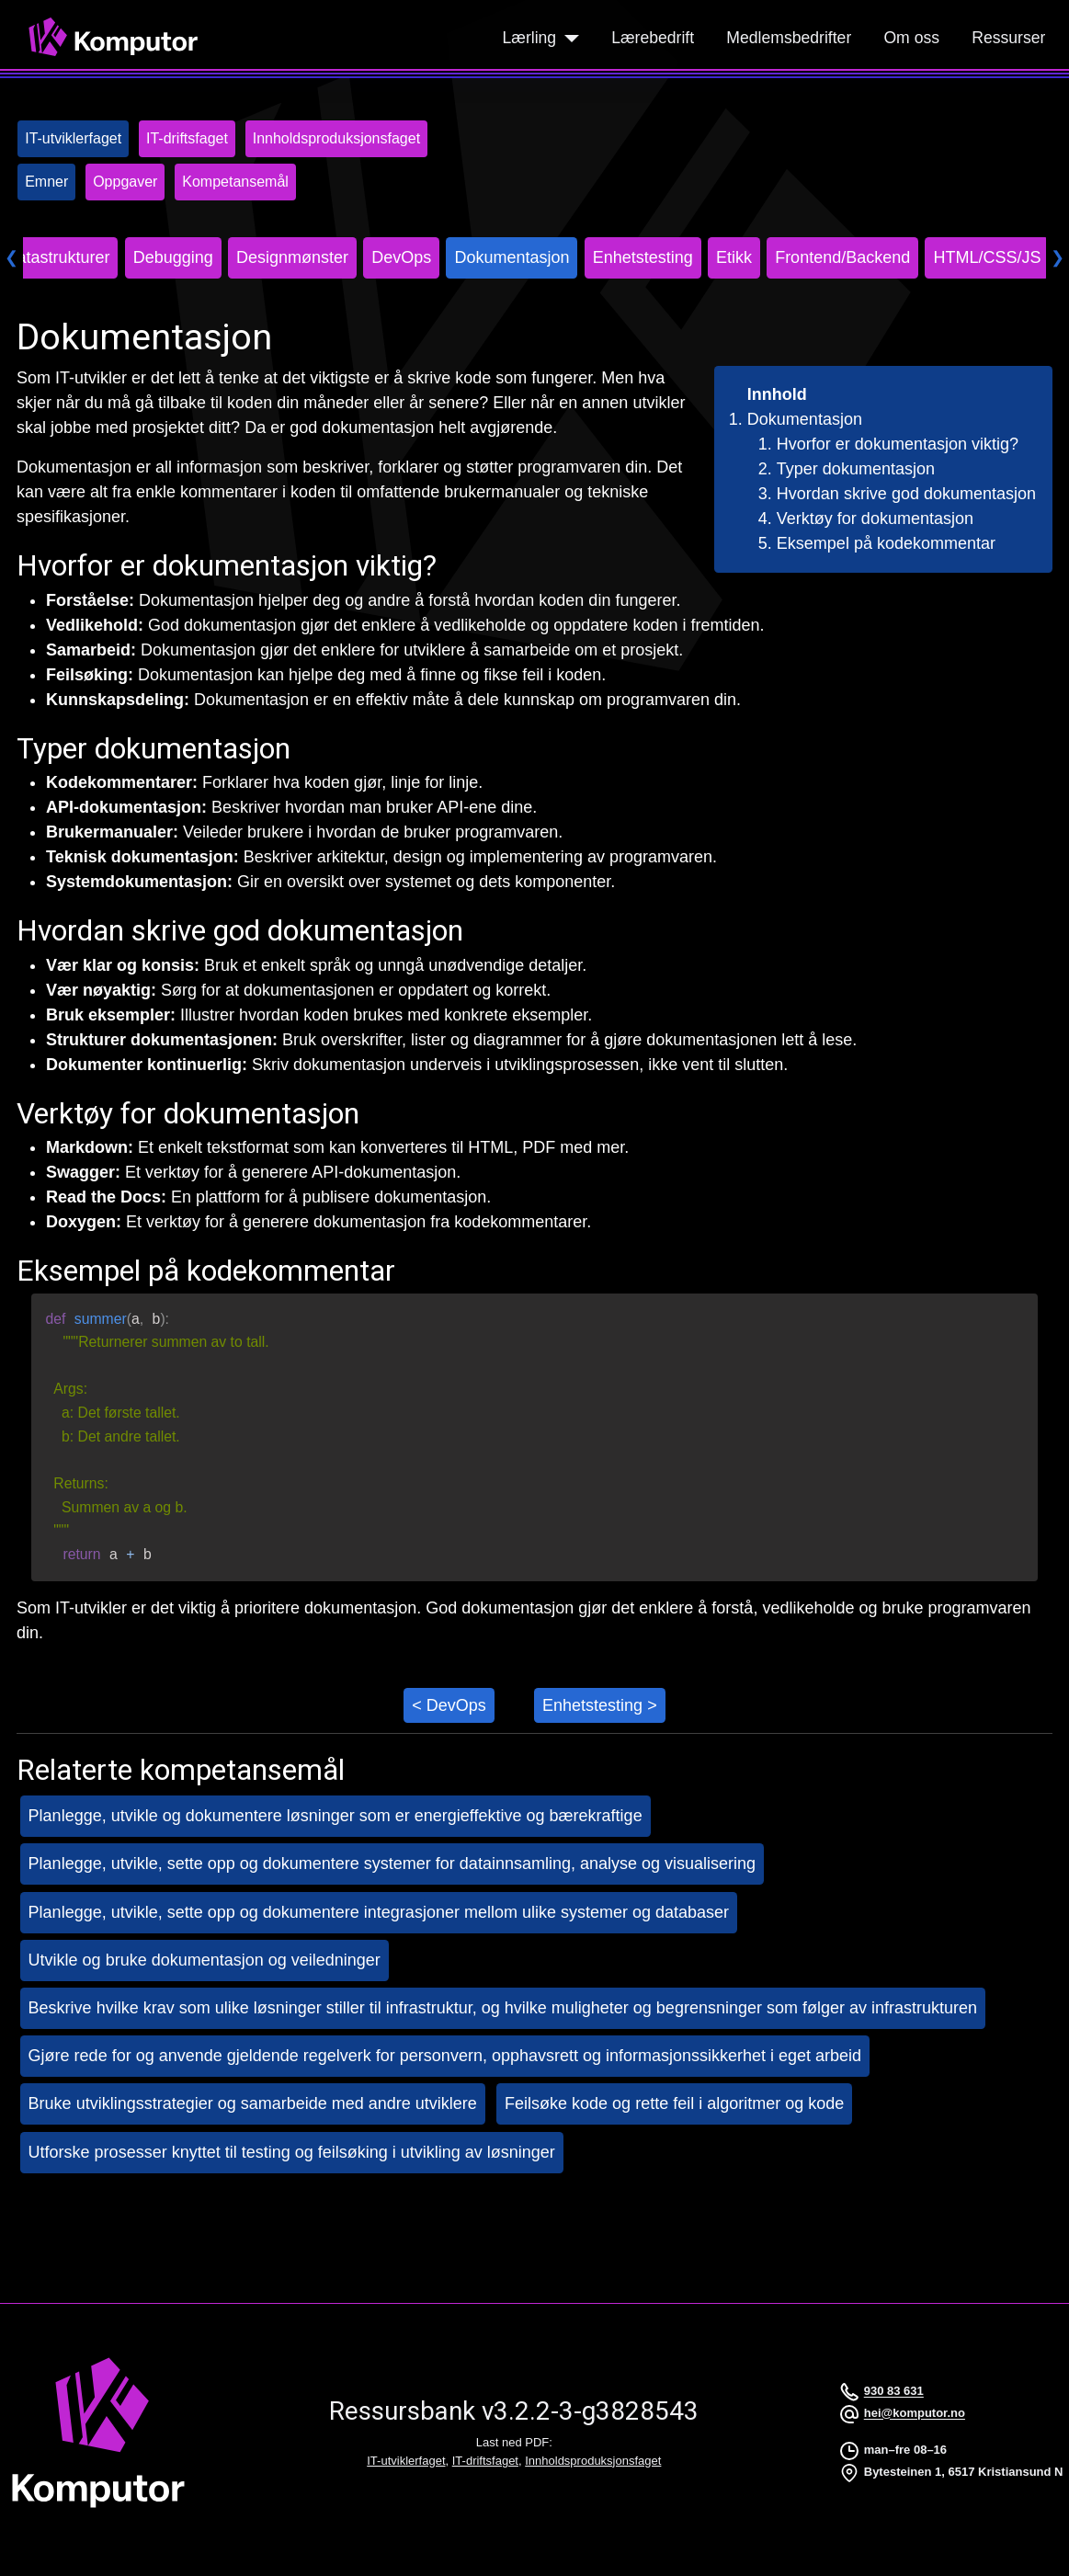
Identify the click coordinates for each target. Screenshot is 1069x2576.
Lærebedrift (652, 37)
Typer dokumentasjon (856, 469)
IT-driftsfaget (485, 2461)
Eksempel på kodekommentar (886, 543)
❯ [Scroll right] (1057, 257)
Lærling (529, 37)
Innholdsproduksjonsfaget (593, 2461)
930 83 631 (894, 2392)
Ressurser (1008, 37)
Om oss (911, 37)
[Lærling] (567, 38)
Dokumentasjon (804, 419)
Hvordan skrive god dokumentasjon (906, 493)
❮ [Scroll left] (11, 257)
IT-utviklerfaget (406, 2461)
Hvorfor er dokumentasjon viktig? (897, 444)
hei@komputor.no (914, 2414)
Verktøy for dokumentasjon (875, 518)
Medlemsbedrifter (788, 37)
